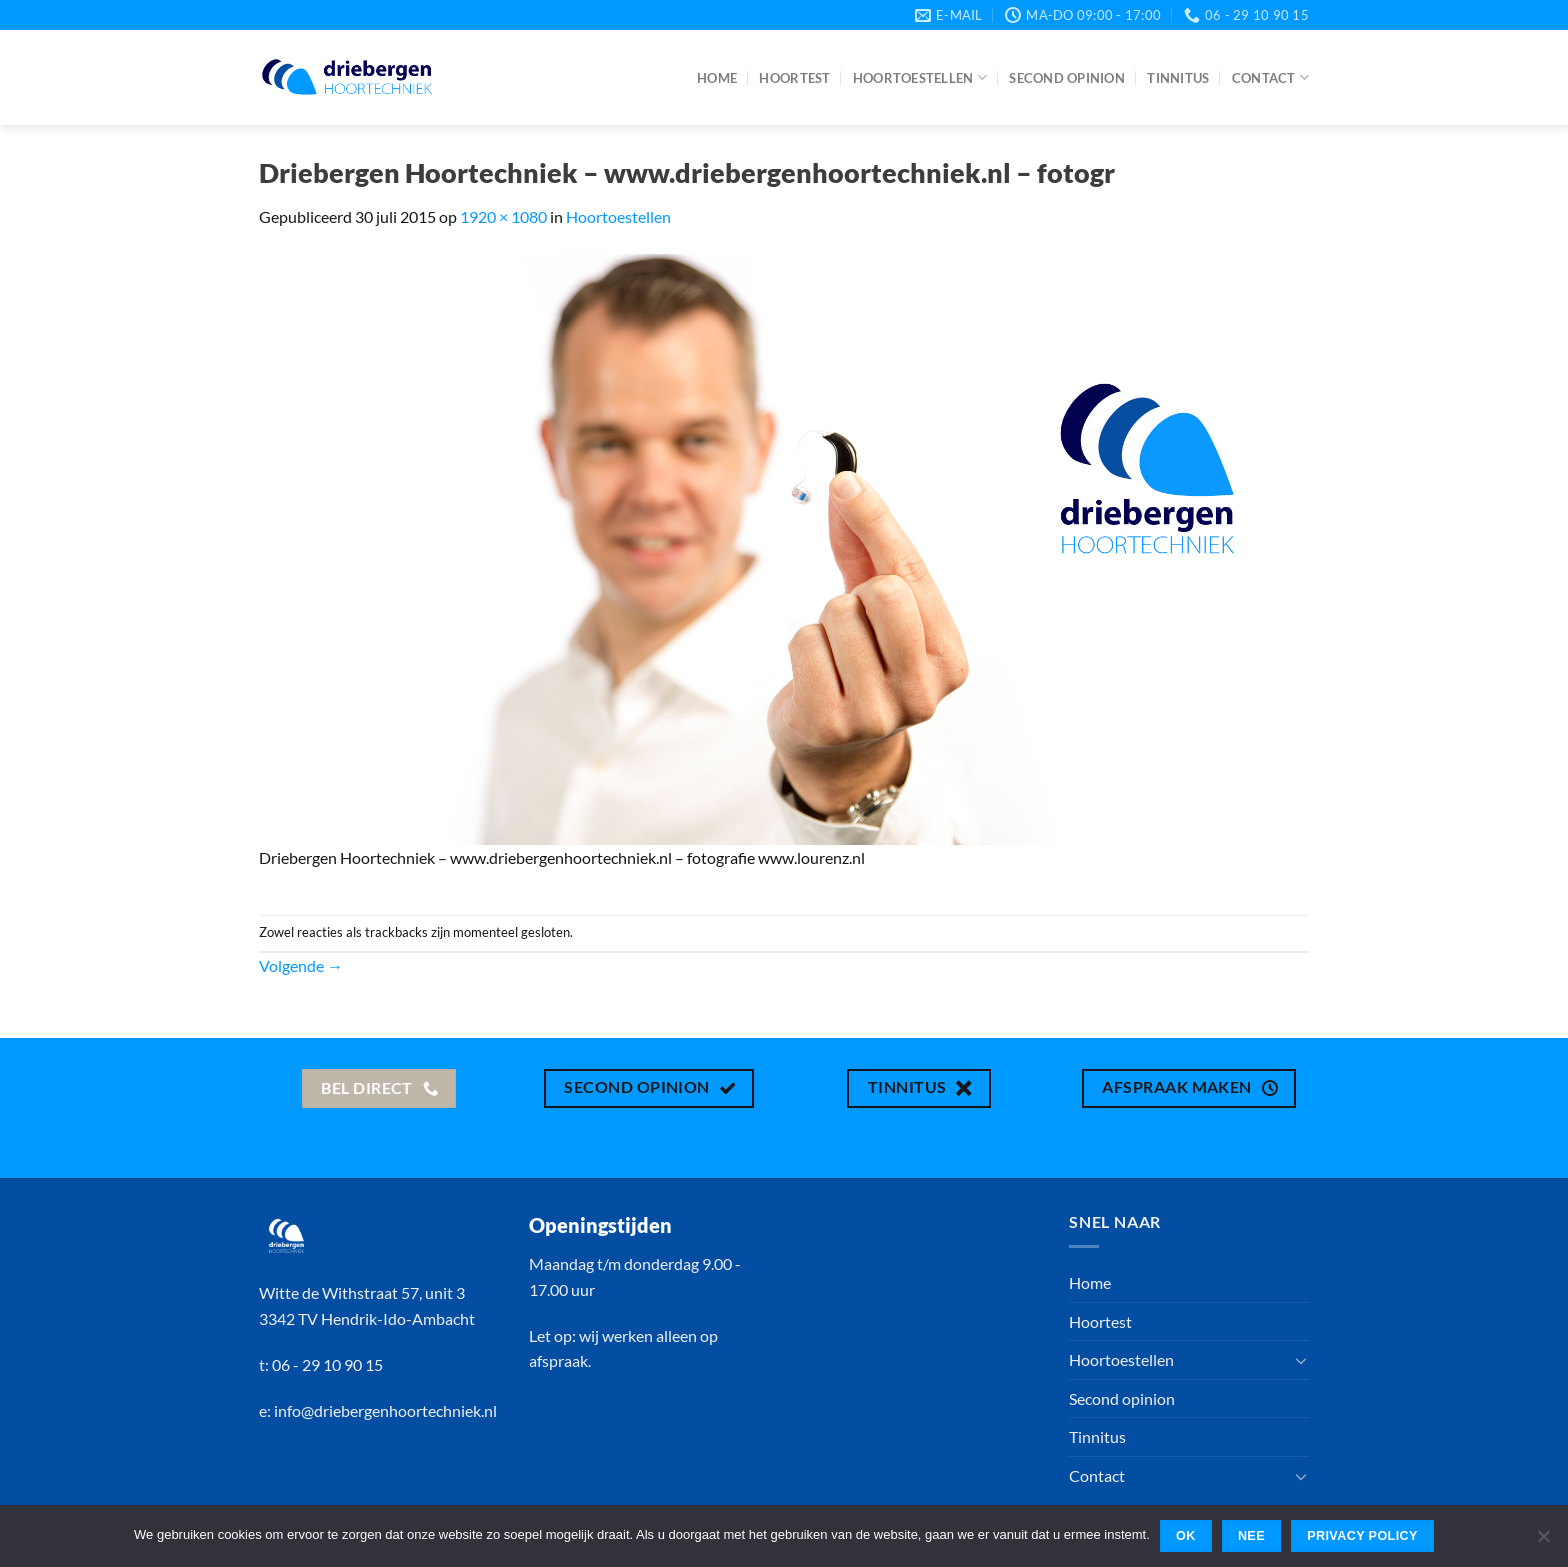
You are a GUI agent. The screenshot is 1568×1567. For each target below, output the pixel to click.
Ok (1186, 1536)
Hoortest (794, 78)
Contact (1270, 77)
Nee (1251, 1536)
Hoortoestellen (920, 77)
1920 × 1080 (503, 216)
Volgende (301, 965)
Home (717, 78)
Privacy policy (1362, 1536)
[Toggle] (1301, 1360)
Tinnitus (1178, 78)
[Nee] (1543, 1542)
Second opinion (1067, 78)
